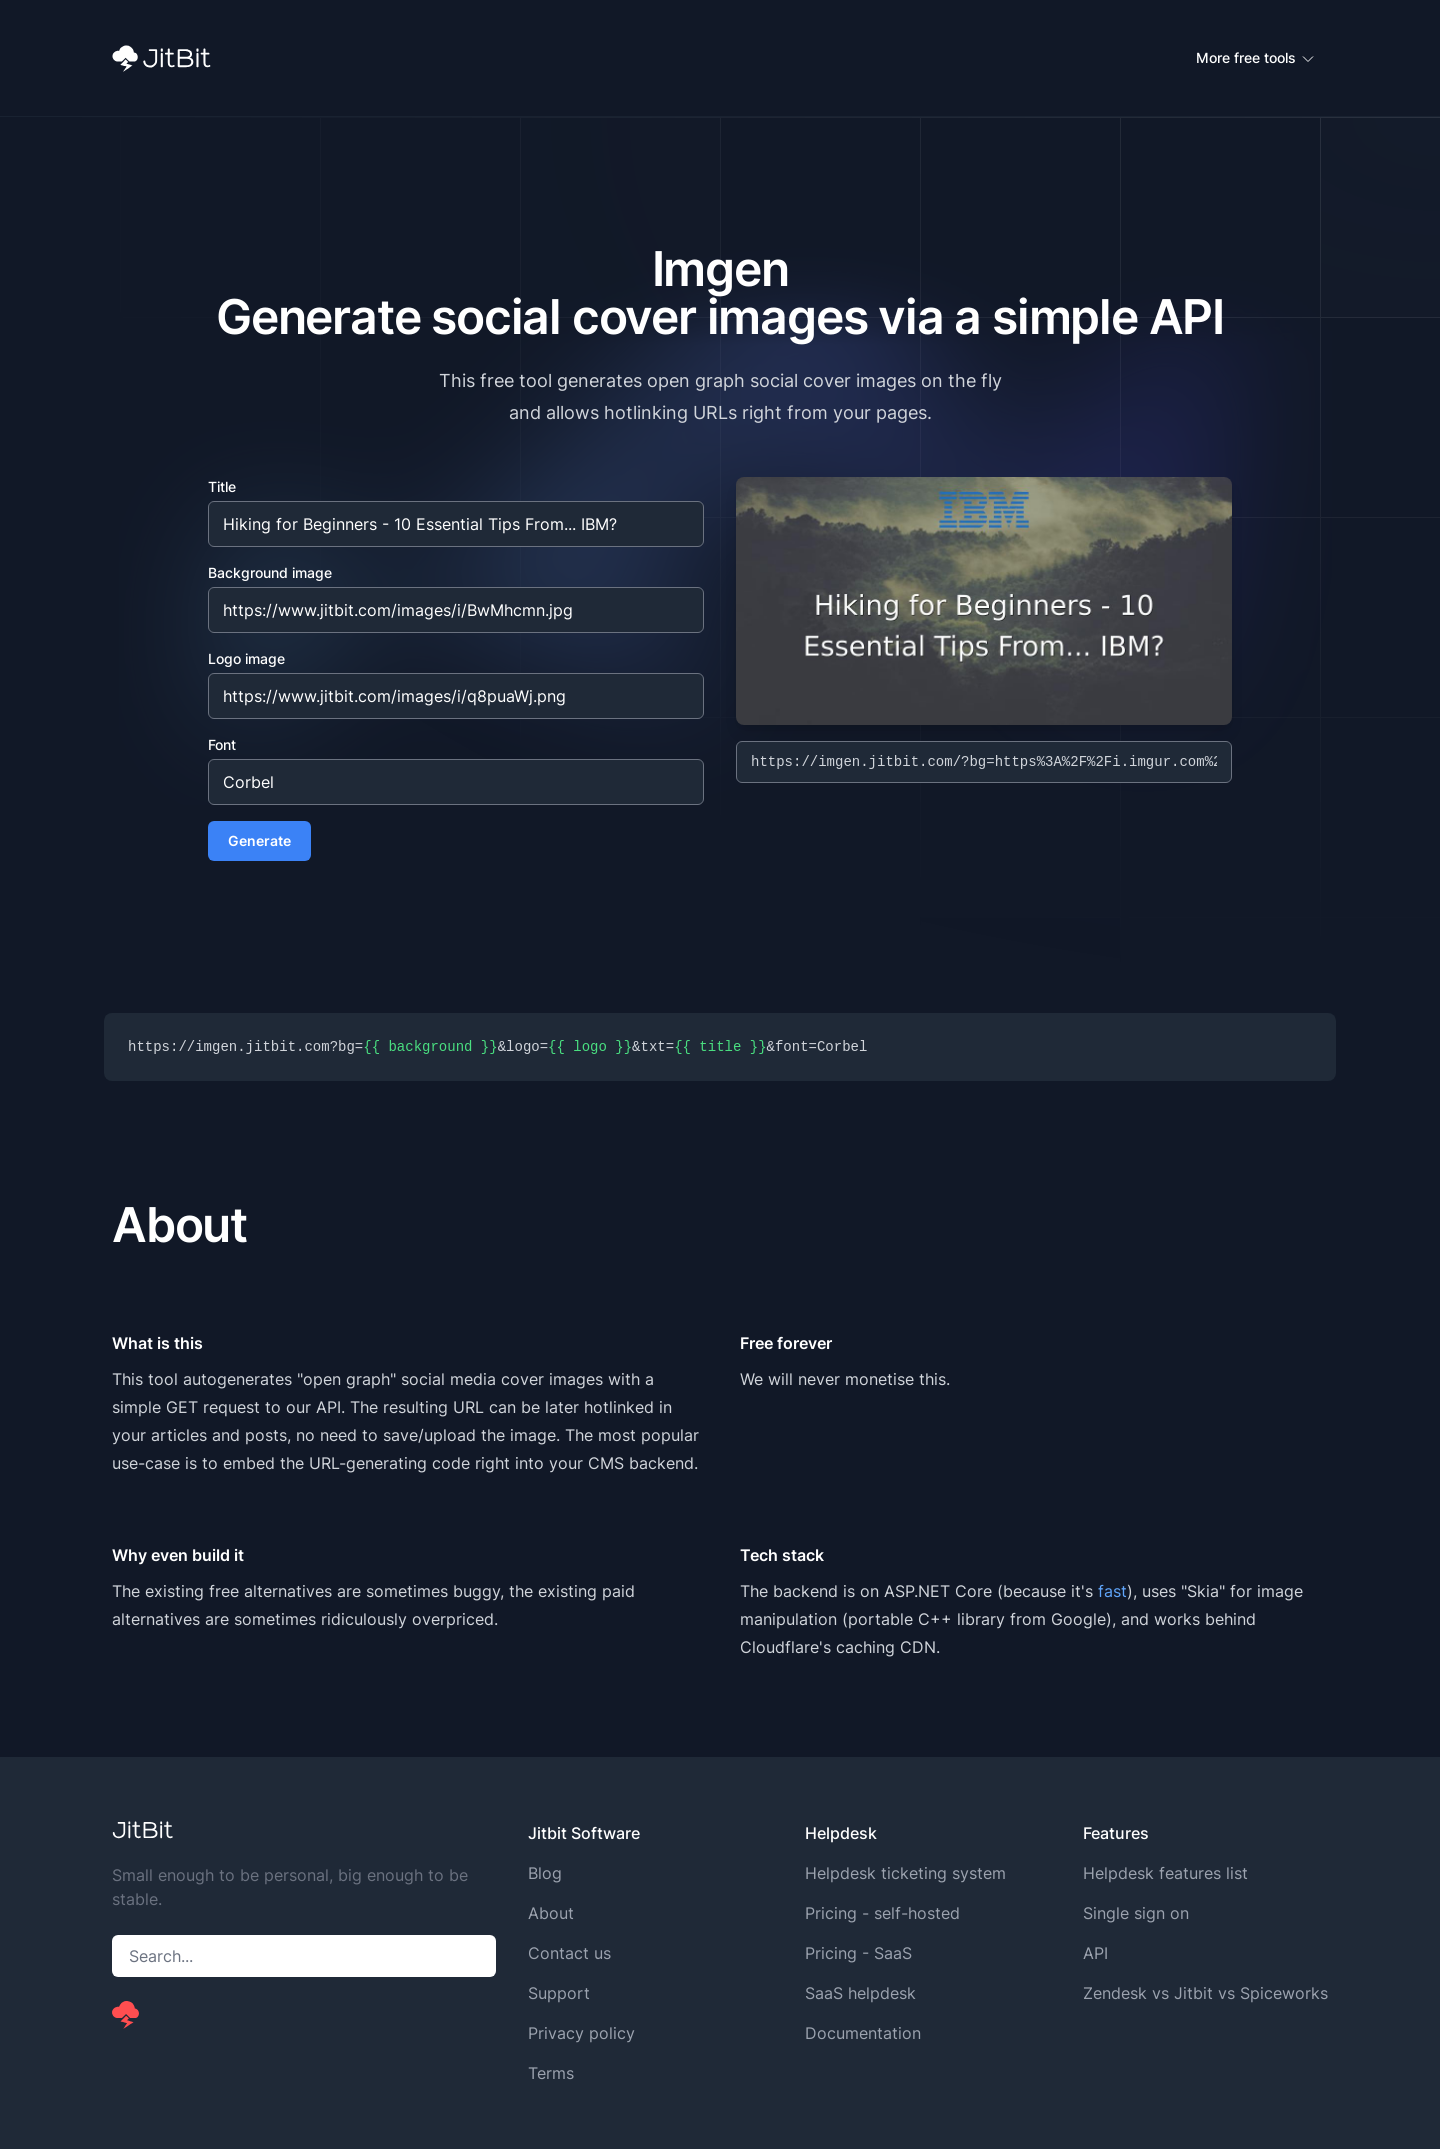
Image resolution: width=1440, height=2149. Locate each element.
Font (222, 744)
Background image (270, 572)
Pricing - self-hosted (882, 1913)
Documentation (863, 2033)
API (1095, 1953)
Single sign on (1136, 1913)
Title (222, 486)
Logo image (246, 658)
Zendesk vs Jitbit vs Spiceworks (1205, 1993)
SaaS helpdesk (860, 1993)
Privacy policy (581, 2033)
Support (559, 1993)
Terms (551, 2073)
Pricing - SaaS (858, 1953)
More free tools (1256, 58)
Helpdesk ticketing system (905, 1873)
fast (1112, 1591)
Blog (545, 1873)
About (551, 1913)
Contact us (569, 1953)
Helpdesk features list (1165, 1873)
